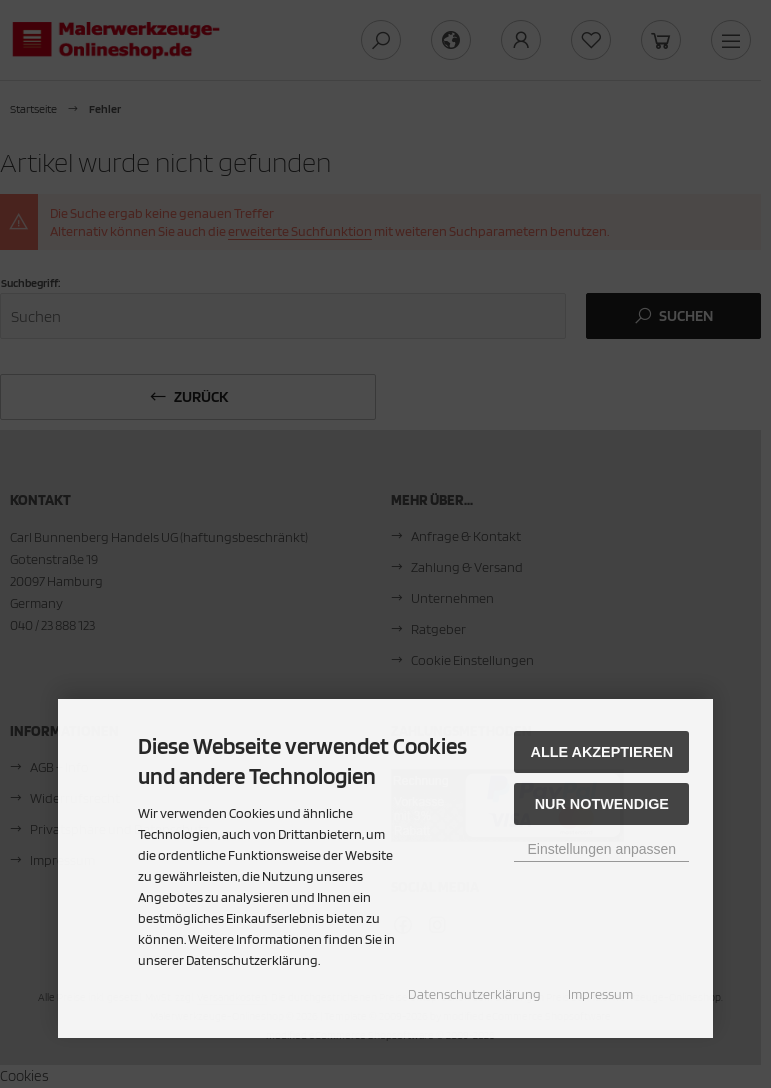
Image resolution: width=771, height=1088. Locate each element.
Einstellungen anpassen (601, 849)
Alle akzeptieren (602, 752)
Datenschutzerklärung (474, 994)
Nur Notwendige (602, 804)
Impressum (600, 994)
